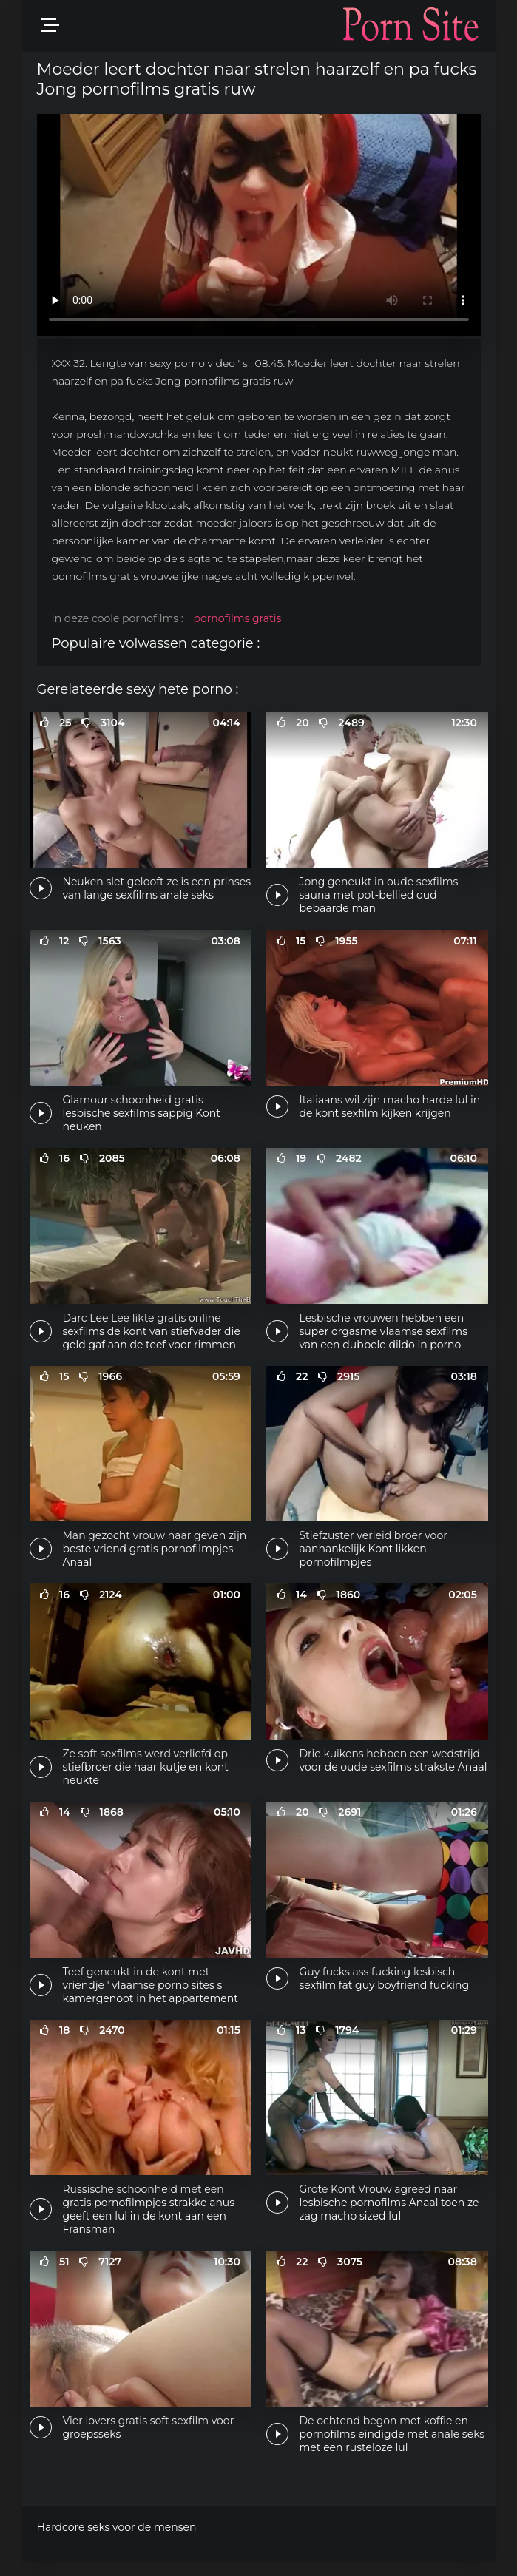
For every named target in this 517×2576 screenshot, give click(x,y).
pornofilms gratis (237, 618)
